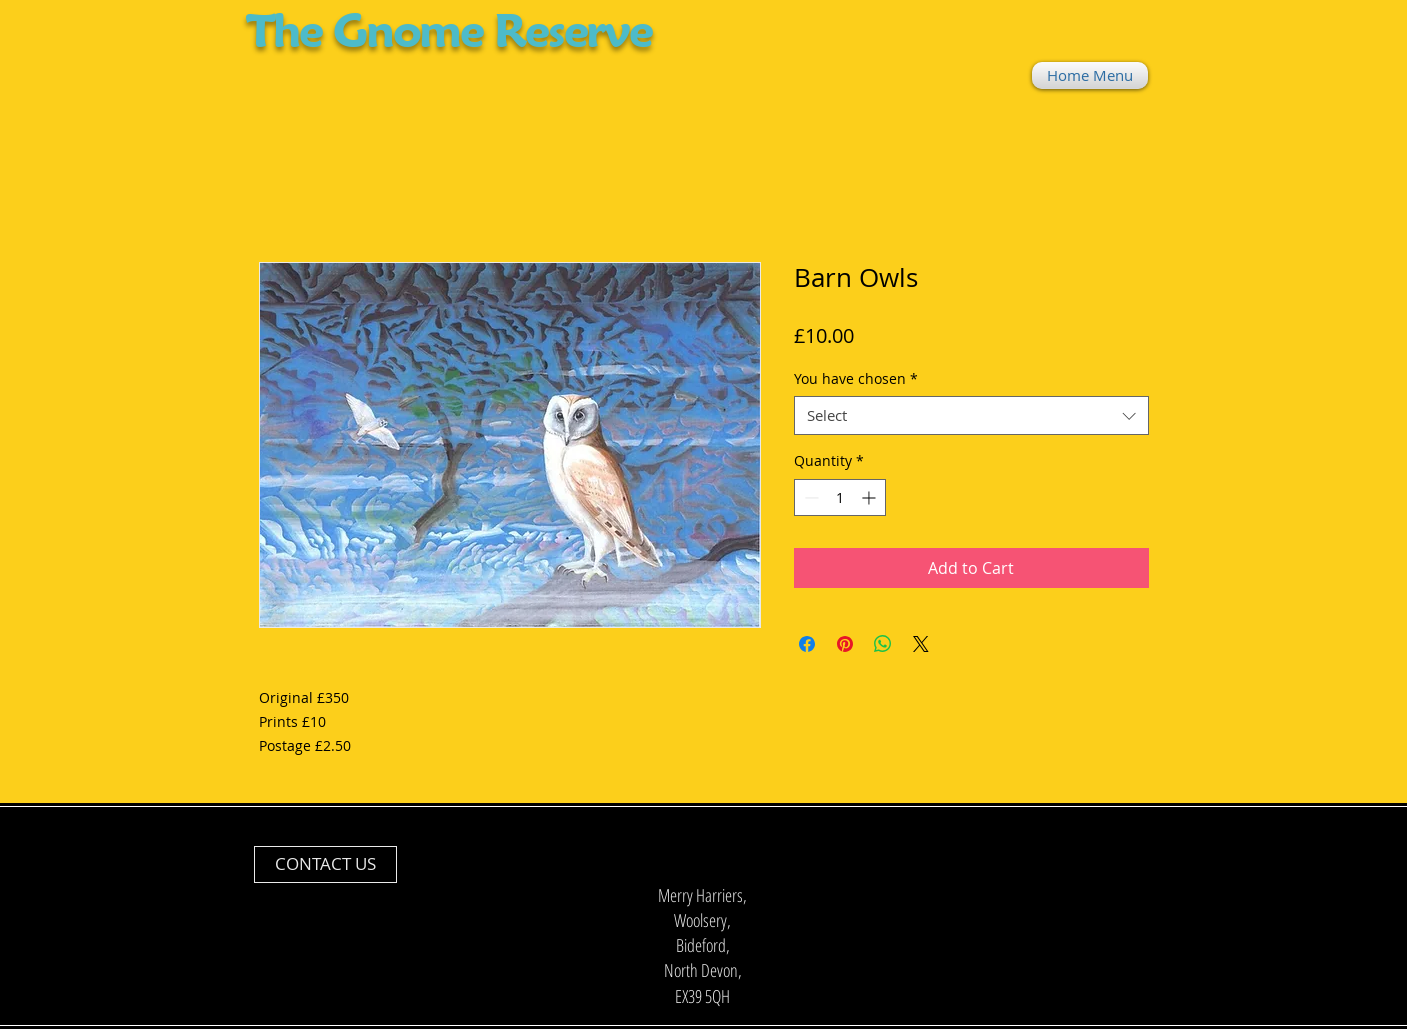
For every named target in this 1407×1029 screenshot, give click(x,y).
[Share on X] (921, 644)
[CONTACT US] (325, 864)
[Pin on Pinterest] (845, 644)
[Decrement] (809, 497)
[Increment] (870, 497)
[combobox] (971, 415)
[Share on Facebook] (807, 644)
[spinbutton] (840, 497)
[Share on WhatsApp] (883, 644)
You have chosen (856, 378)
